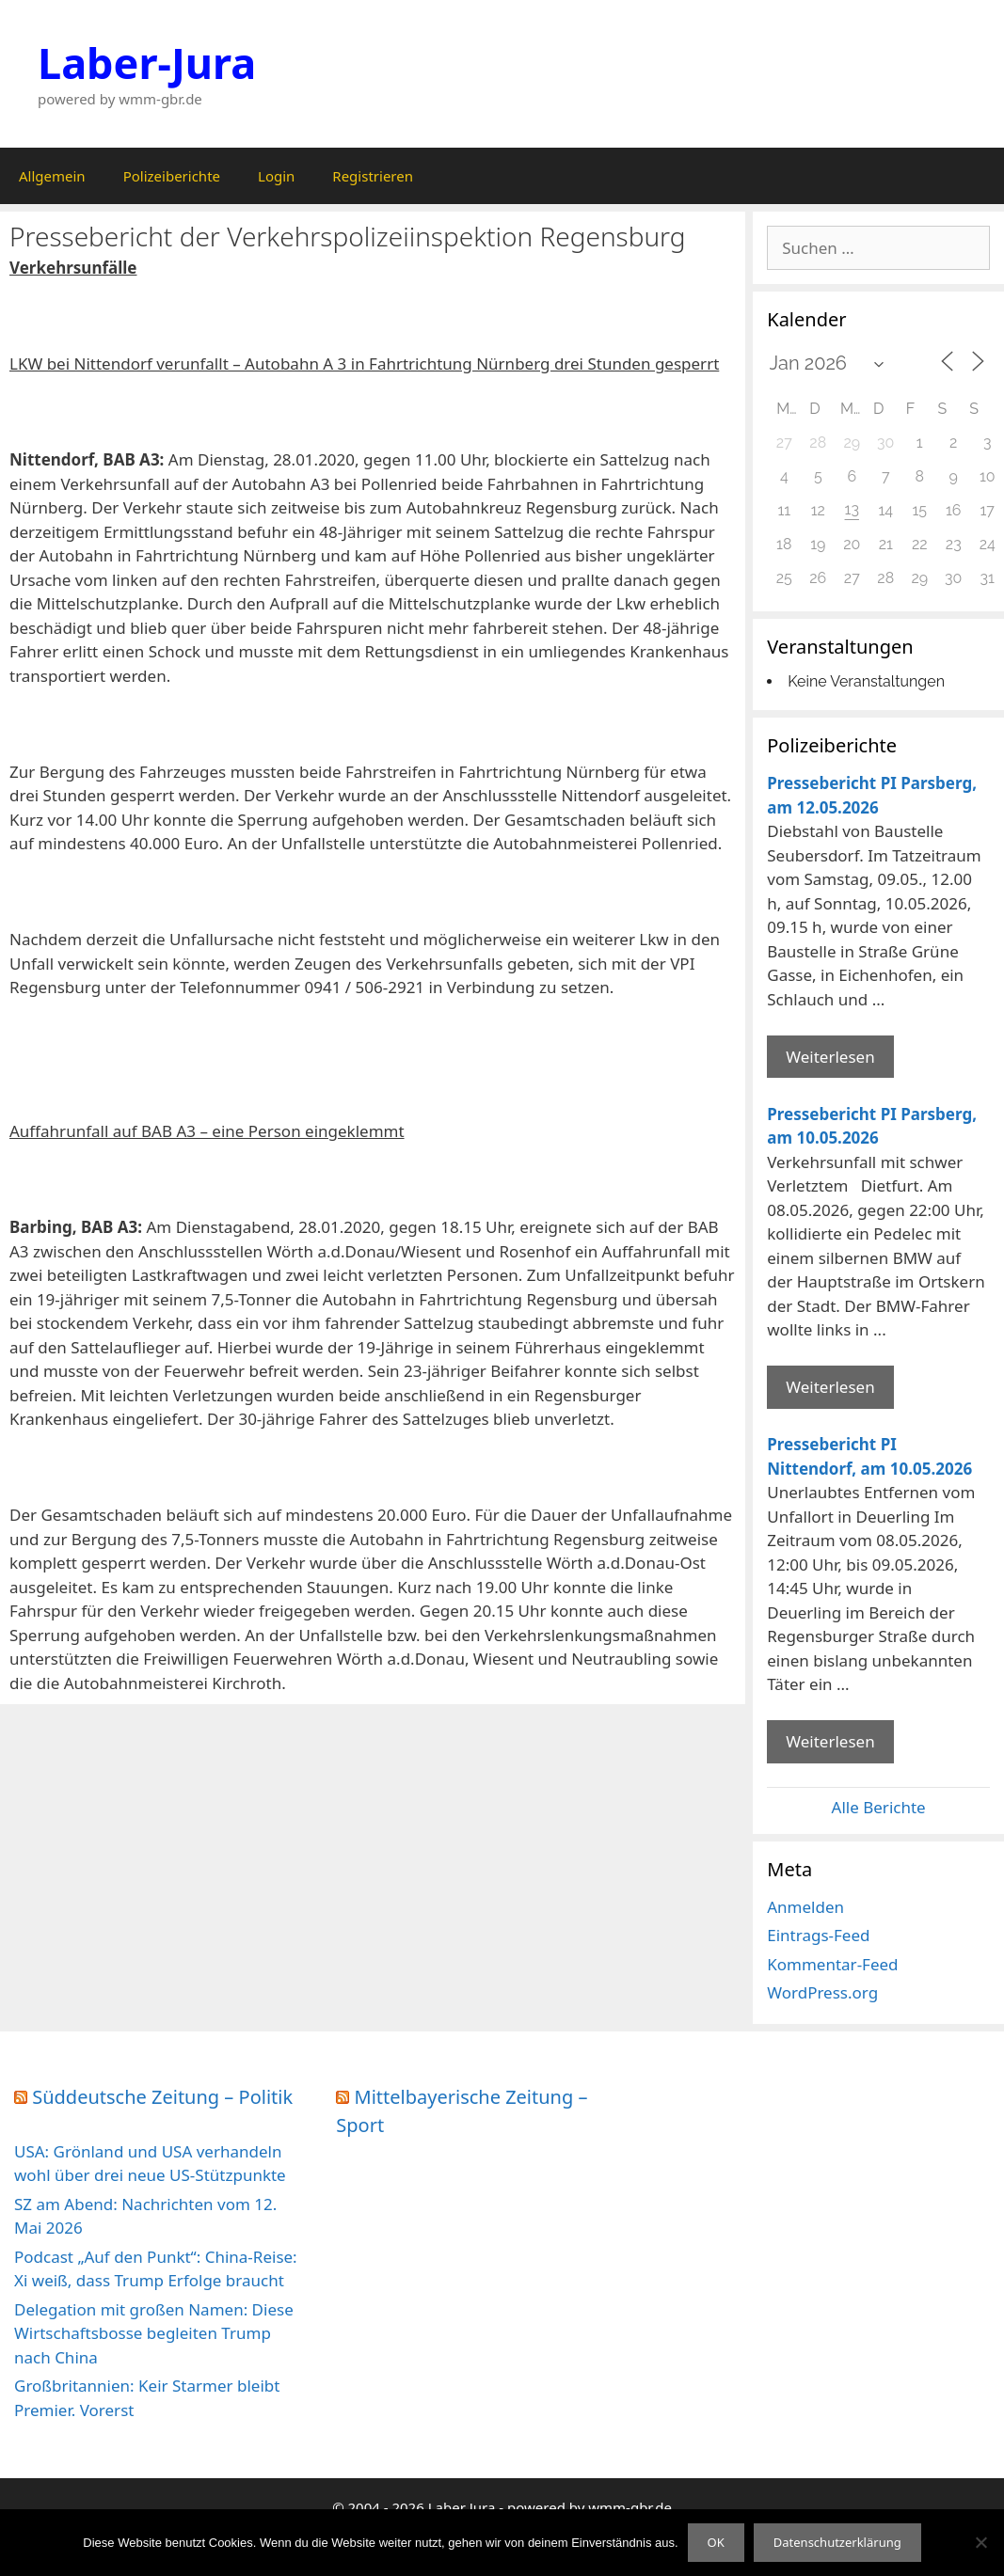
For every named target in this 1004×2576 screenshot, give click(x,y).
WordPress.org (822, 1992)
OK (716, 2542)
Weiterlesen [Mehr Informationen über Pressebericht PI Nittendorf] (830, 1741)
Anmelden (805, 1907)
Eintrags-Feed (818, 1935)
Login (276, 175)
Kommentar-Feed (832, 1964)
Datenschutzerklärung (837, 2542)
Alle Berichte (879, 1807)
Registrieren (372, 175)
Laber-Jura (147, 62)
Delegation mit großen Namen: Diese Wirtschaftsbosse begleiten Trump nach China (154, 2333)
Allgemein (52, 175)
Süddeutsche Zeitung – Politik (162, 2097)
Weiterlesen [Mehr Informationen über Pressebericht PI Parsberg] (830, 1056)
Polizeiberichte (171, 175)
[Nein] (980, 2542)
